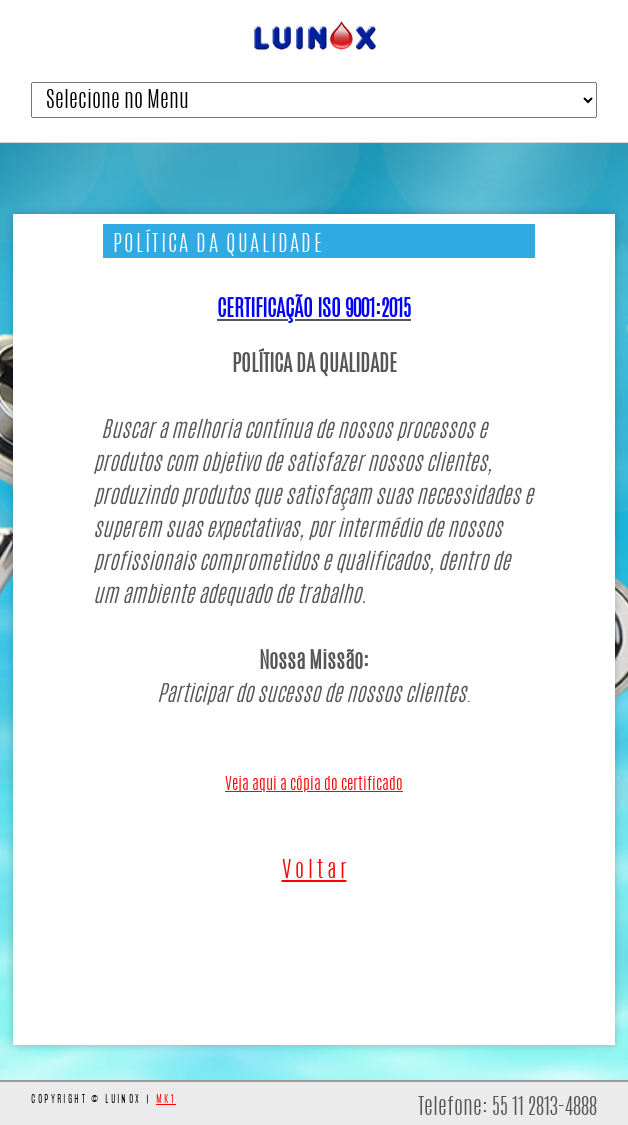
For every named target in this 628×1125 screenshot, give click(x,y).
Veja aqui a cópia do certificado (314, 785)
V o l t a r (314, 871)
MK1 (166, 1100)
